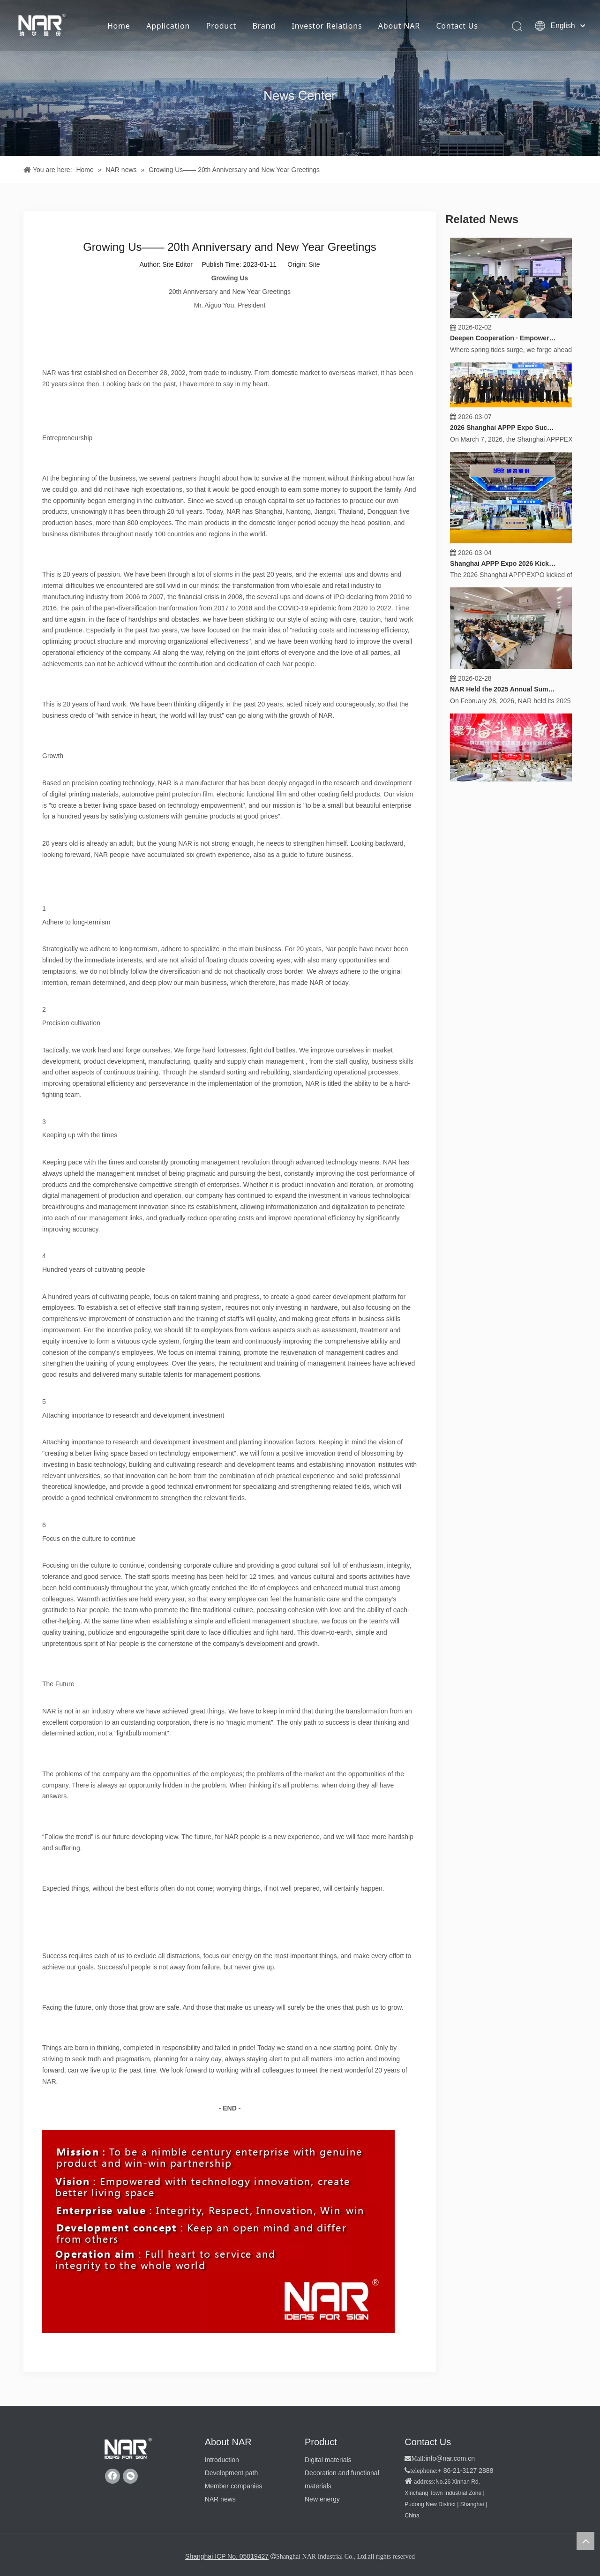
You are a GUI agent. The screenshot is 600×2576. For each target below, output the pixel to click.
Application (168, 26)
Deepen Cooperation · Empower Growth (503, 334)
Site (314, 264)
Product (221, 26)
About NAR (399, 26)
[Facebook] (112, 2476)
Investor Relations (327, 26)
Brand (264, 26)
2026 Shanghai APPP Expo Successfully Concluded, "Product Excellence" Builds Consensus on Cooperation (503, 424)
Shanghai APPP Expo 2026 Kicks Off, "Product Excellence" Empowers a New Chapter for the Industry (503, 560)
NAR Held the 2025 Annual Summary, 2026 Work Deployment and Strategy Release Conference (503, 686)
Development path (231, 2473)
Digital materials (328, 2459)
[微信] (130, 2476)
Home (118, 26)
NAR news (220, 2499)
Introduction (222, 2459)
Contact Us (457, 26)
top (585, 2541)
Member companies (233, 2486)
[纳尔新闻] (300, 78)
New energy (322, 2499)
